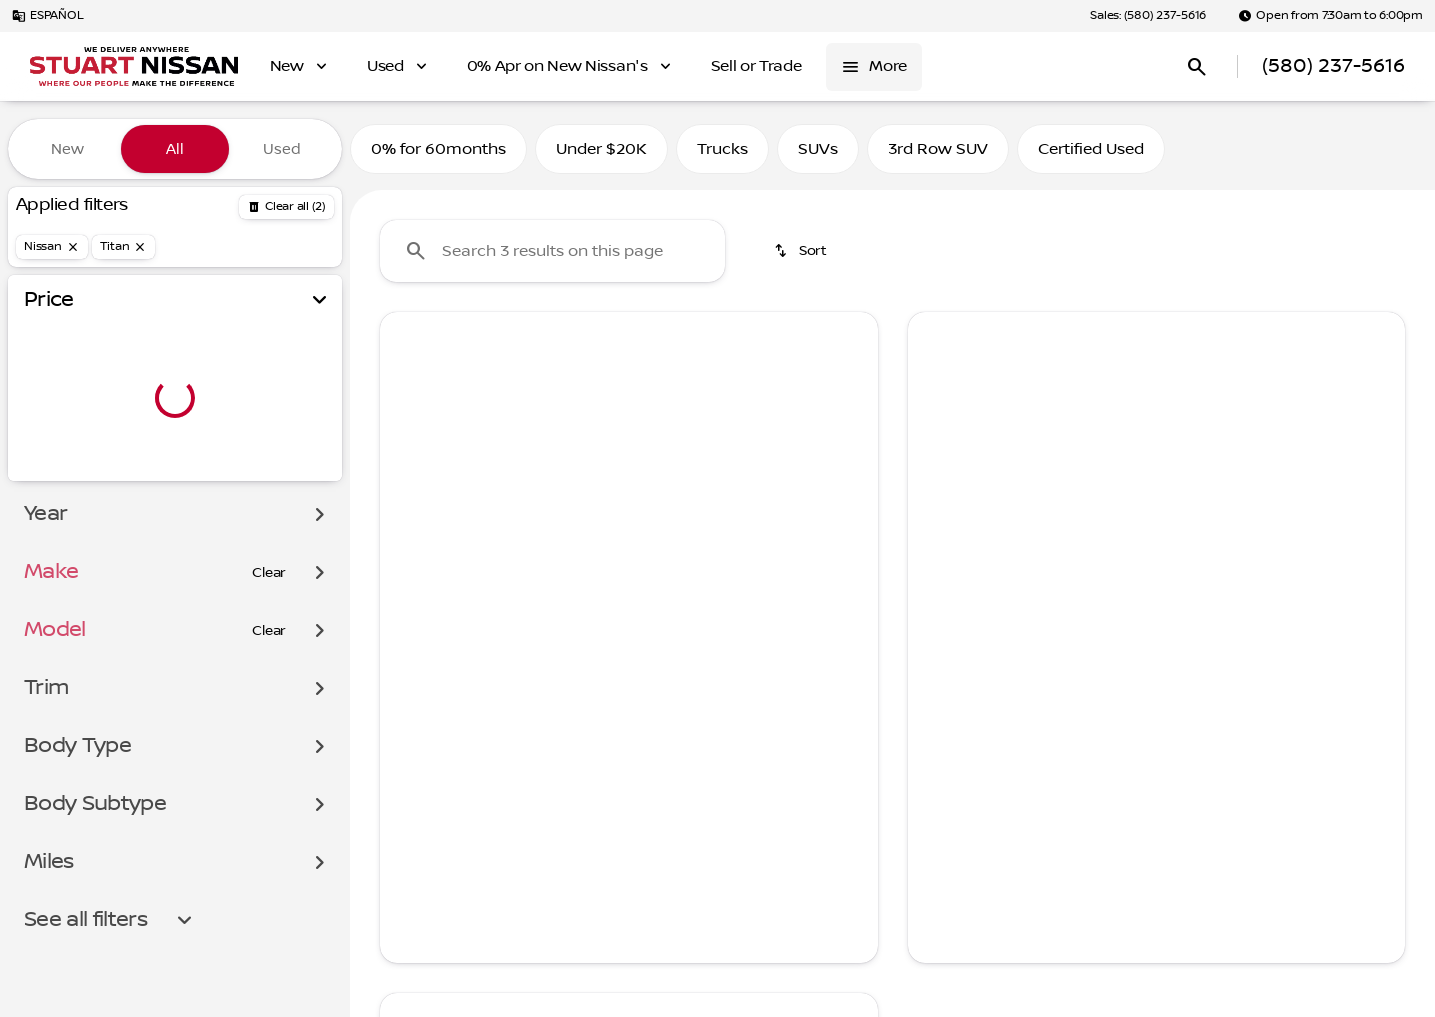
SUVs (818, 149)
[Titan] (124, 247)
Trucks (722, 149)
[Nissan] (52, 247)
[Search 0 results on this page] (552, 251)
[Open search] (1197, 67)
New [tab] (67, 149)
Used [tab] (282, 149)
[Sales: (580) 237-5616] (1148, 16)
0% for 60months (438, 149)
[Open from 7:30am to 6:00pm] (1330, 16)
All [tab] (175, 149)
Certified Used (1091, 149)
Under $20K (601, 149)
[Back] (286, 207)
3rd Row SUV (938, 149)
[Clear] (269, 573)
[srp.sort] (802, 251)
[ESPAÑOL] (47, 16)
